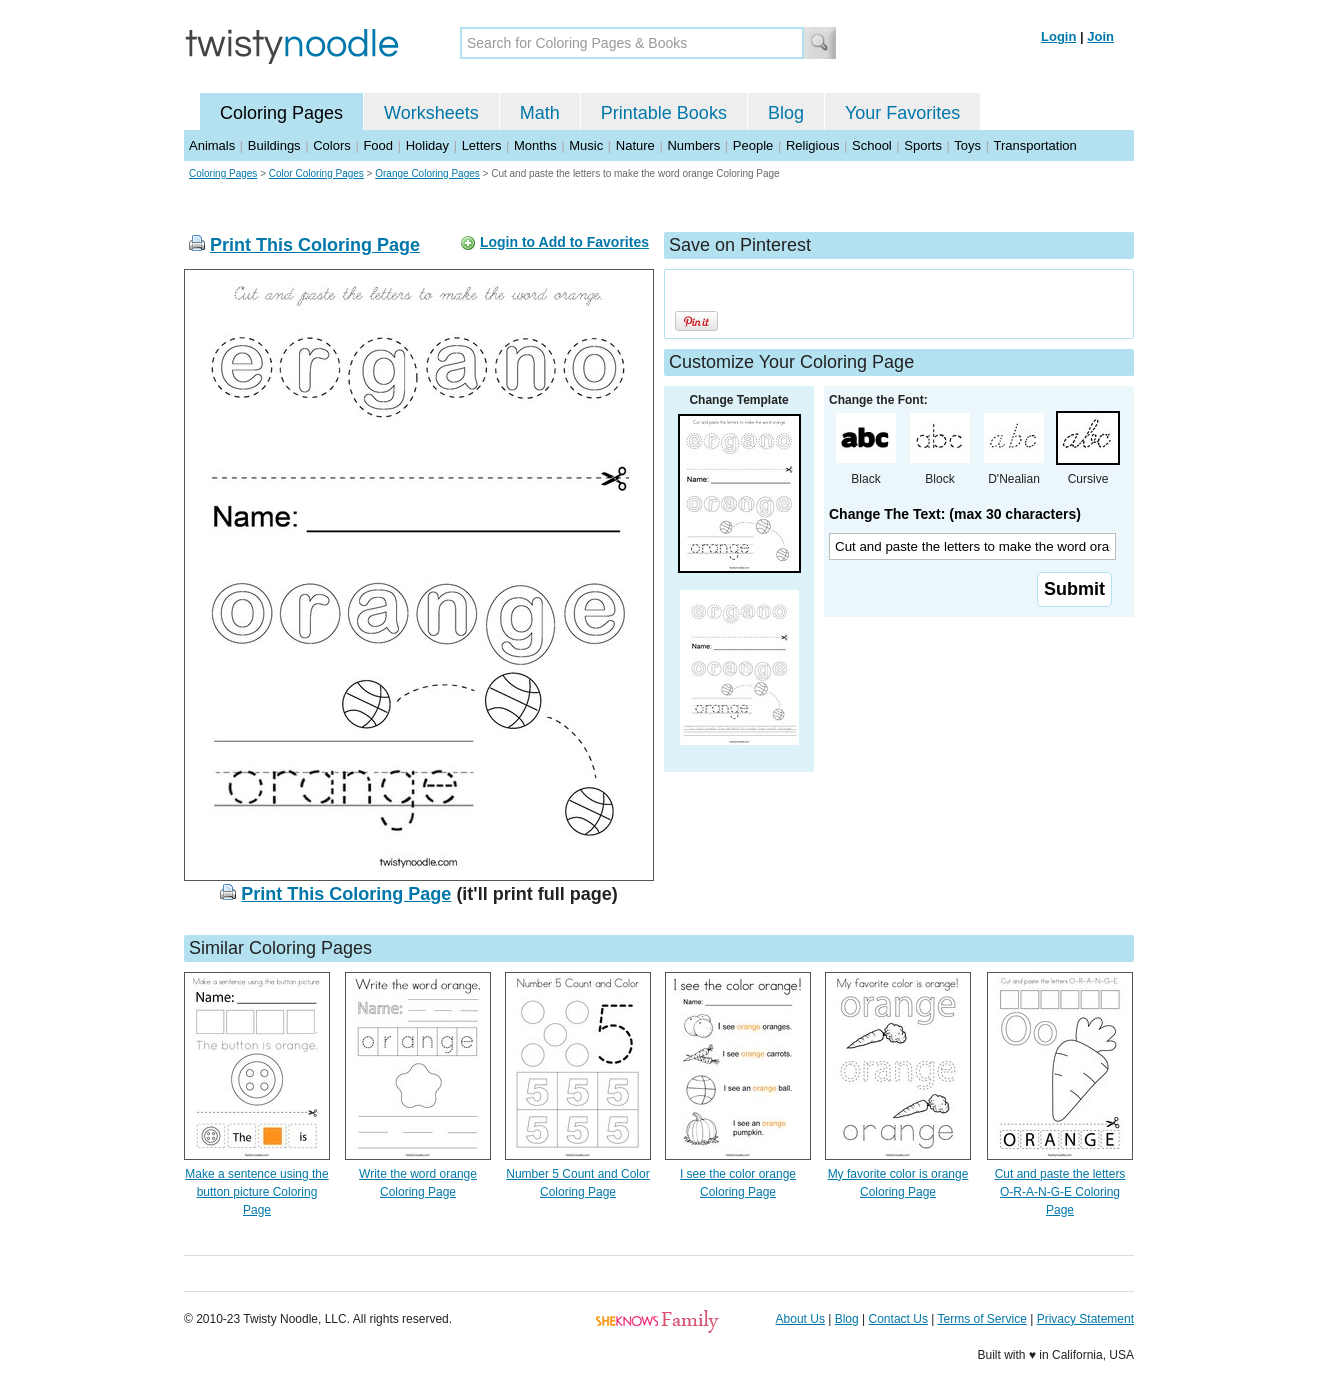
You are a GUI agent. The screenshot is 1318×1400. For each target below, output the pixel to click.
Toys (967, 145)
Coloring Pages (281, 113)
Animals (212, 145)
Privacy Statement (1085, 1319)
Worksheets (431, 113)
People (753, 145)
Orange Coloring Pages (427, 173)
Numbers (693, 145)
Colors (332, 145)
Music (586, 145)
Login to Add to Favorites (564, 242)
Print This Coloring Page (315, 245)
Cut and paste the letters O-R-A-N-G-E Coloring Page (1060, 1192)
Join (1100, 36)
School (872, 145)
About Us (800, 1319)
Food (378, 145)
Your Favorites (902, 113)
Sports (923, 145)
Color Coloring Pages (316, 173)
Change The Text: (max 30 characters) (955, 514)
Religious (812, 145)
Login (1058, 36)
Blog (786, 113)
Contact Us (898, 1319)
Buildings (274, 145)
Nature (635, 145)
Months (535, 145)
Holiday (427, 145)
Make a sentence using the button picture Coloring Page (256, 1192)
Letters (482, 145)
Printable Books (664, 113)
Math (540, 113)
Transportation (1034, 145)
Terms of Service (981, 1319)
